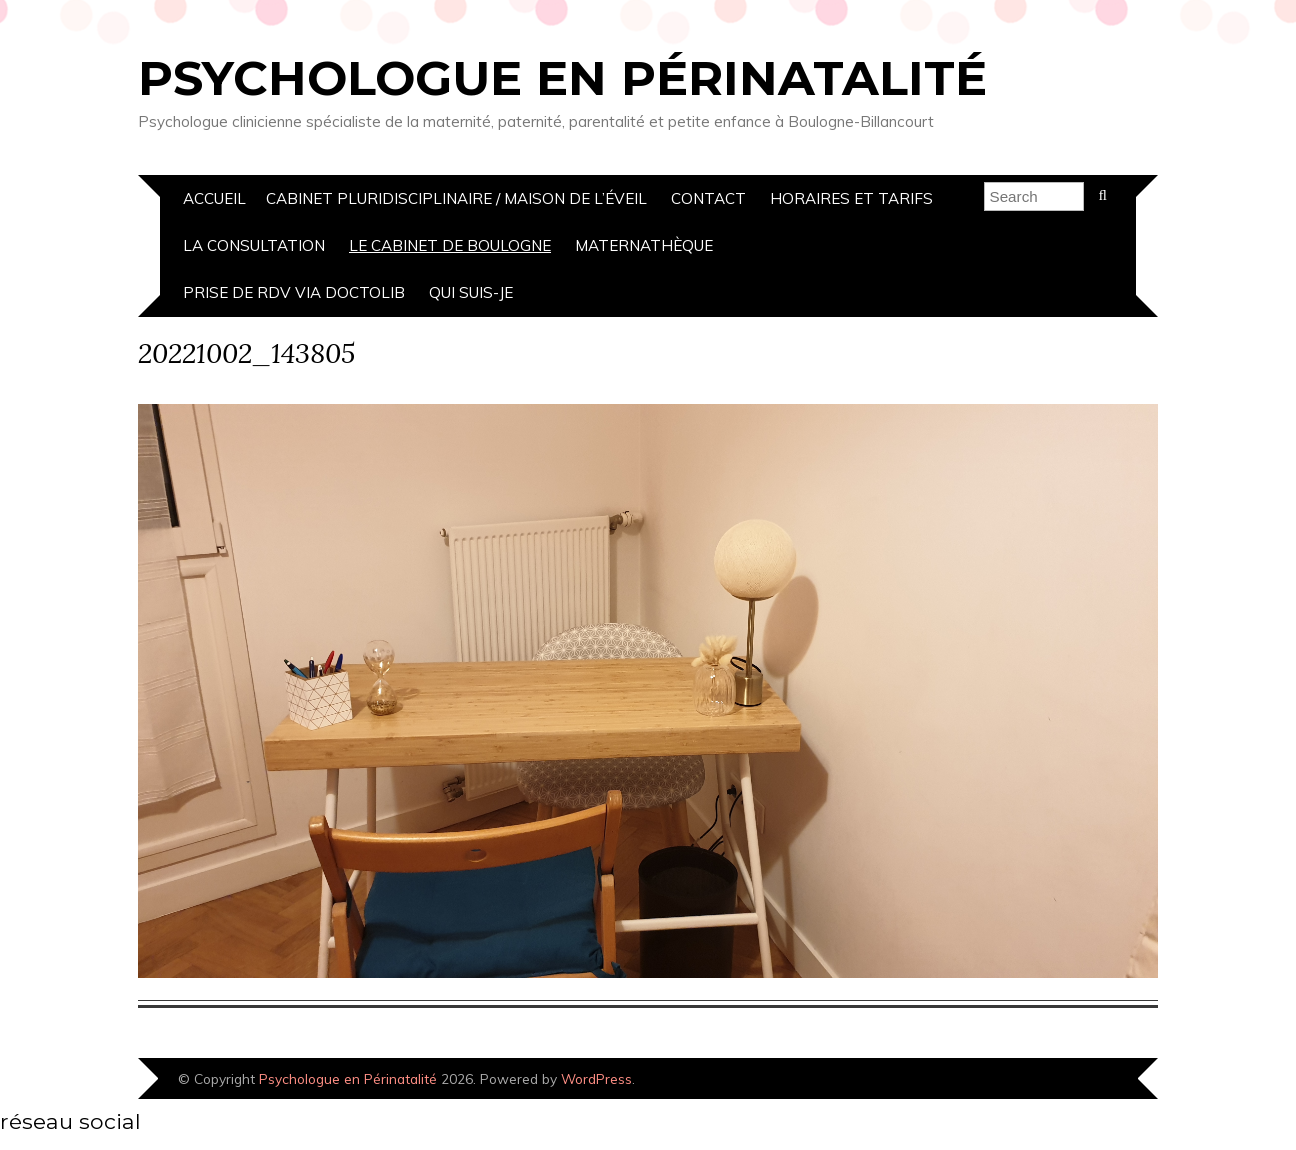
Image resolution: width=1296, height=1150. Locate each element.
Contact (708, 198)
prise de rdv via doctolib (294, 292)
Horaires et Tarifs (851, 198)
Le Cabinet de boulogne (450, 245)
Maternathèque (644, 245)
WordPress (596, 1078)
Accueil (214, 198)
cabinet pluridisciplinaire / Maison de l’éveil (456, 198)
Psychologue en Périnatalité (562, 78)
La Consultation (254, 245)
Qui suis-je (471, 292)
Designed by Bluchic (1090, 1080)
